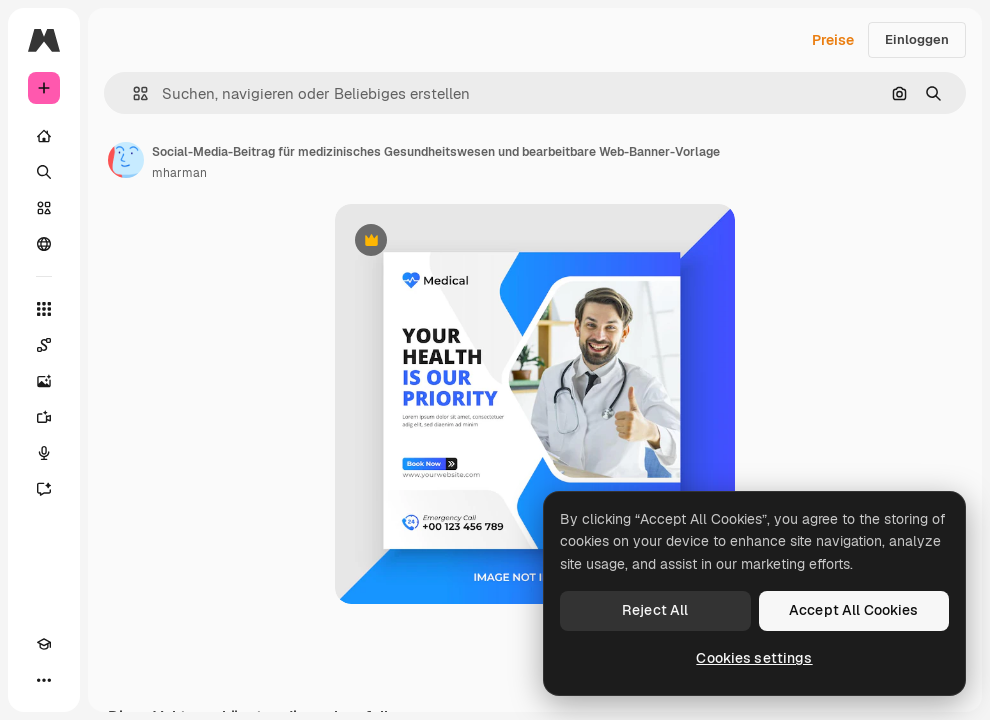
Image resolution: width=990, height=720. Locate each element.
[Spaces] (44, 345)
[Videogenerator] (44, 417)
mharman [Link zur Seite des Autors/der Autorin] (179, 173)
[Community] (44, 244)
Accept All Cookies (854, 610)
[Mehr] (44, 680)
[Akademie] (44, 644)
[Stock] (44, 208)
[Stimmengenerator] (44, 453)
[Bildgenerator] (44, 381)
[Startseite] (44, 136)
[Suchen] (44, 172)
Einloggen (917, 39)
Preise (833, 40)
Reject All (655, 610)
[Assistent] (44, 489)
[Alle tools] (44, 309)
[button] (132, 93)
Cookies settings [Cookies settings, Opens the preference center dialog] (754, 658)
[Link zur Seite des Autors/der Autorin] (126, 160)
